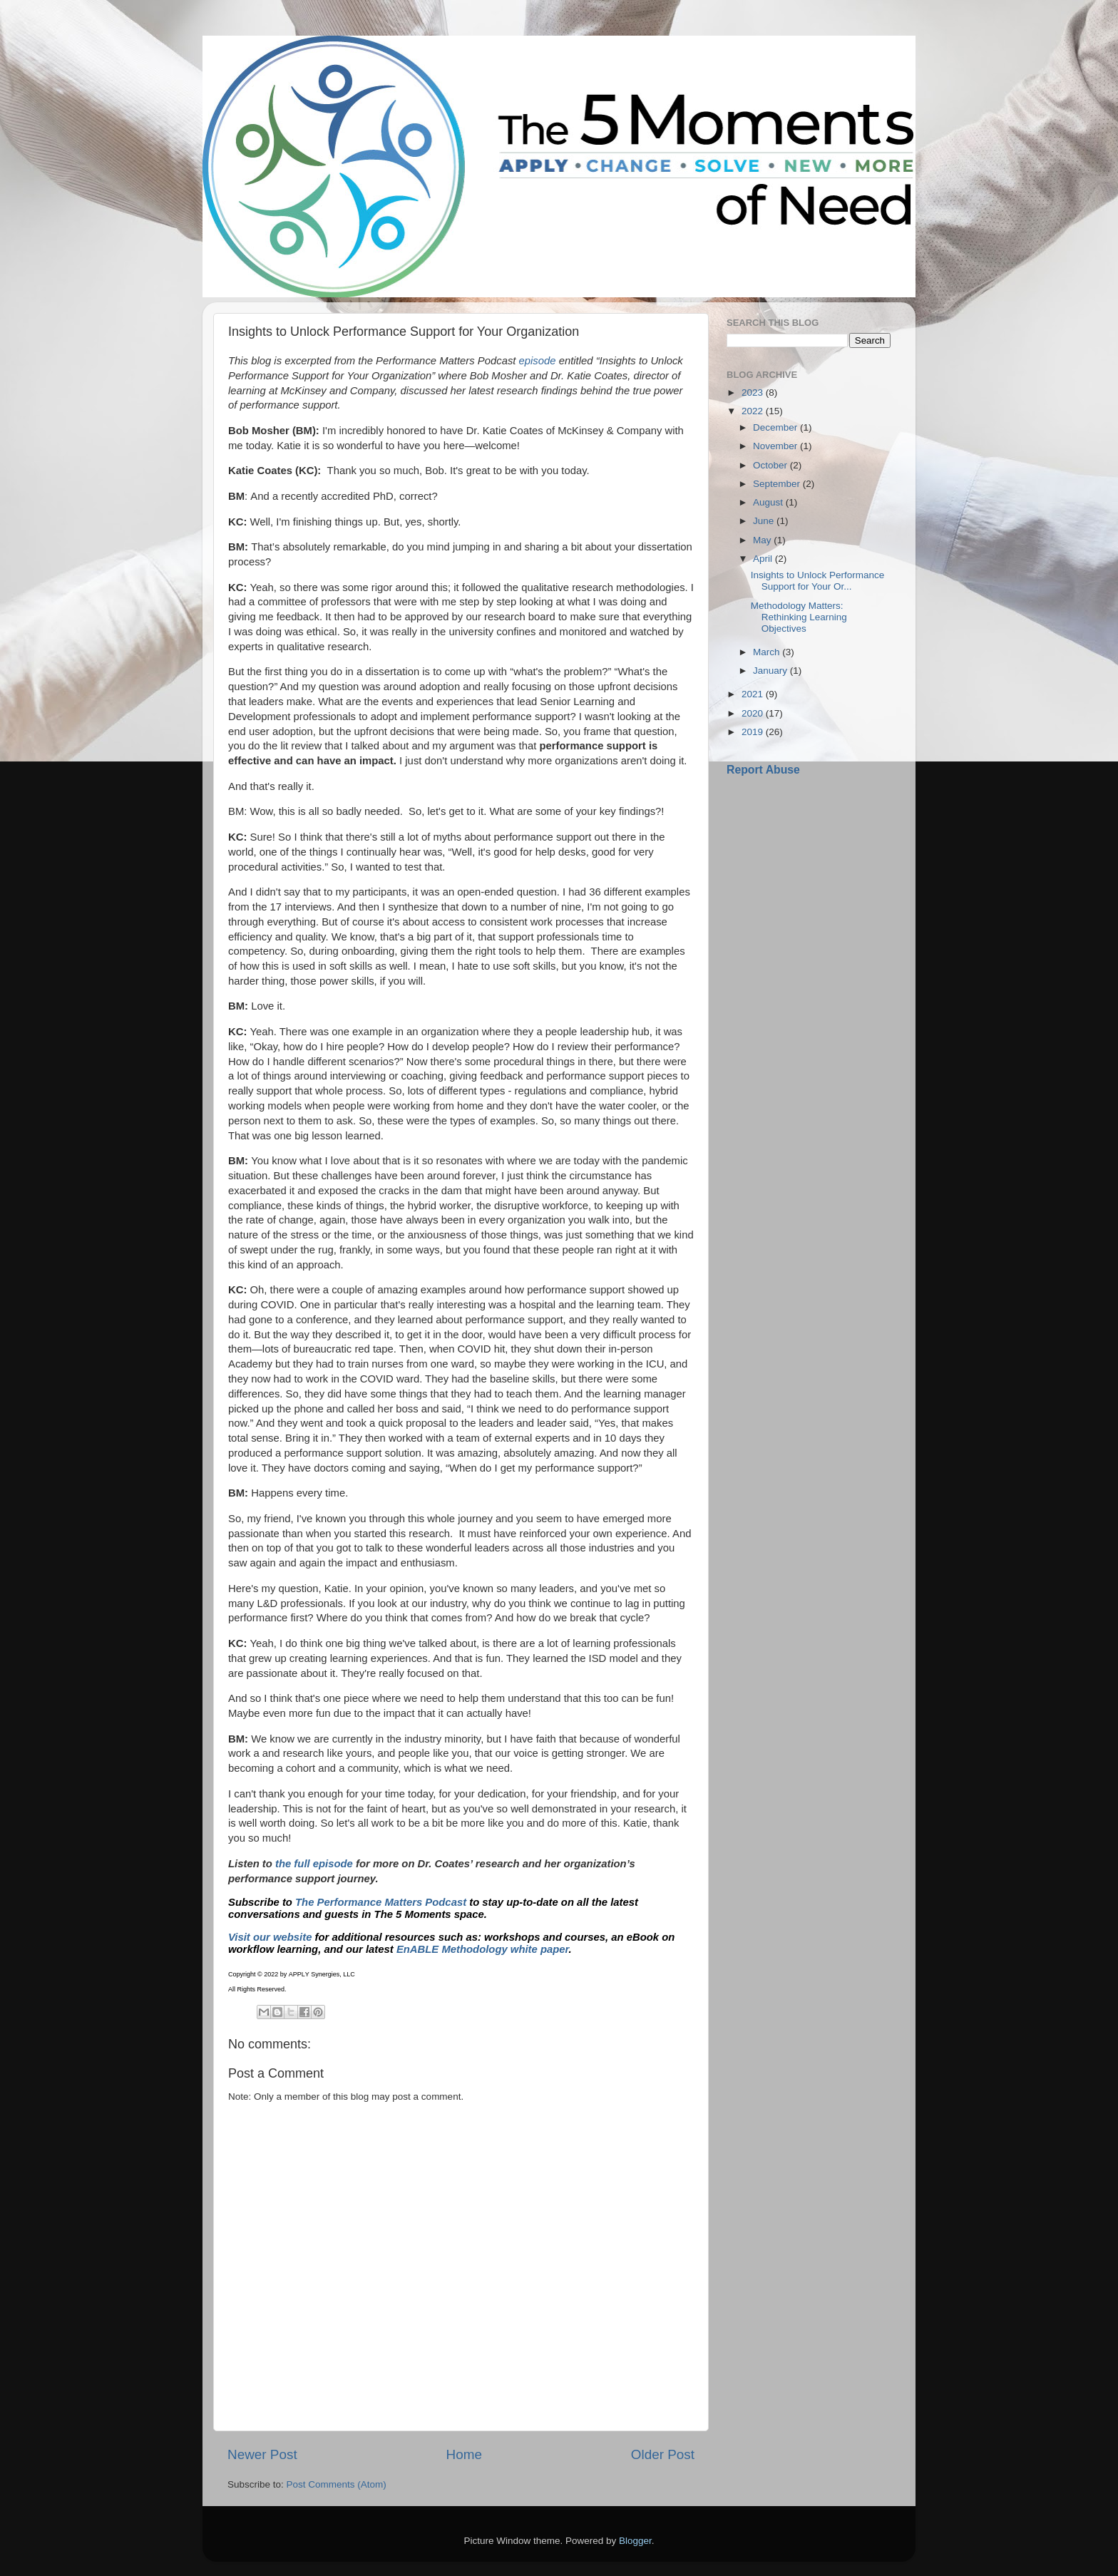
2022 (754, 411)
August (769, 502)
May (763, 540)
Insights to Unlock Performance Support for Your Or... (818, 581)
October (771, 465)
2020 (754, 713)
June (764, 520)
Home (464, 2454)
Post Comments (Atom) (336, 2484)
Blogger (635, 2540)
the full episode (314, 1863)
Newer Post (262, 2454)
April (764, 558)
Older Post (662, 2454)
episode (537, 360)
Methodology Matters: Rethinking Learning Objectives (799, 617)
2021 (754, 694)
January (771, 670)
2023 (754, 392)
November (776, 446)
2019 (754, 732)
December (776, 427)
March (767, 652)
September (778, 483)
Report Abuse (763, 770)
